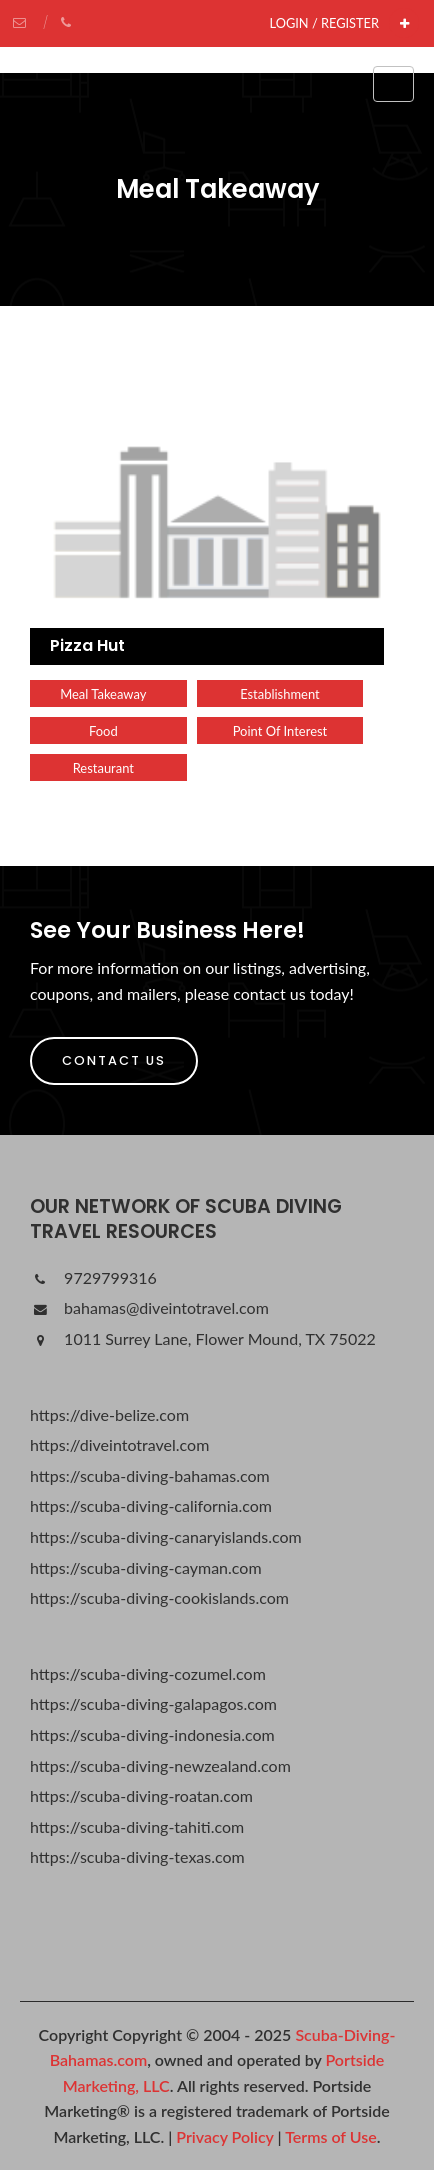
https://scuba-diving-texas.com (137, 1856)
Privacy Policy (224, 2136)
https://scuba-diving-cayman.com (146, 1567)
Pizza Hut (87, 645)
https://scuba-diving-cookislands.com (159, 1597)
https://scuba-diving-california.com (151, 1505)
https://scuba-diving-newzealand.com (160, 1765)
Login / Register (324, 23)
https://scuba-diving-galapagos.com (153, 1703)
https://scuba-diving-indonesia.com (152, 1734)
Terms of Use (331, 2136)
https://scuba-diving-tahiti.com (137, 1826)
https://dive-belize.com (109, 1414)
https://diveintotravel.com (119, 1444)
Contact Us (114, 1060)
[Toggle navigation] (393, 84)
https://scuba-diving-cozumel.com (148, 1673)
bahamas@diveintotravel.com (149, 1307)
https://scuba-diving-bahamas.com (150, 1475)
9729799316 (93, 1277)
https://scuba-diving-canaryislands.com (166, 1536)
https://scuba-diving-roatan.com (141, 1795)
